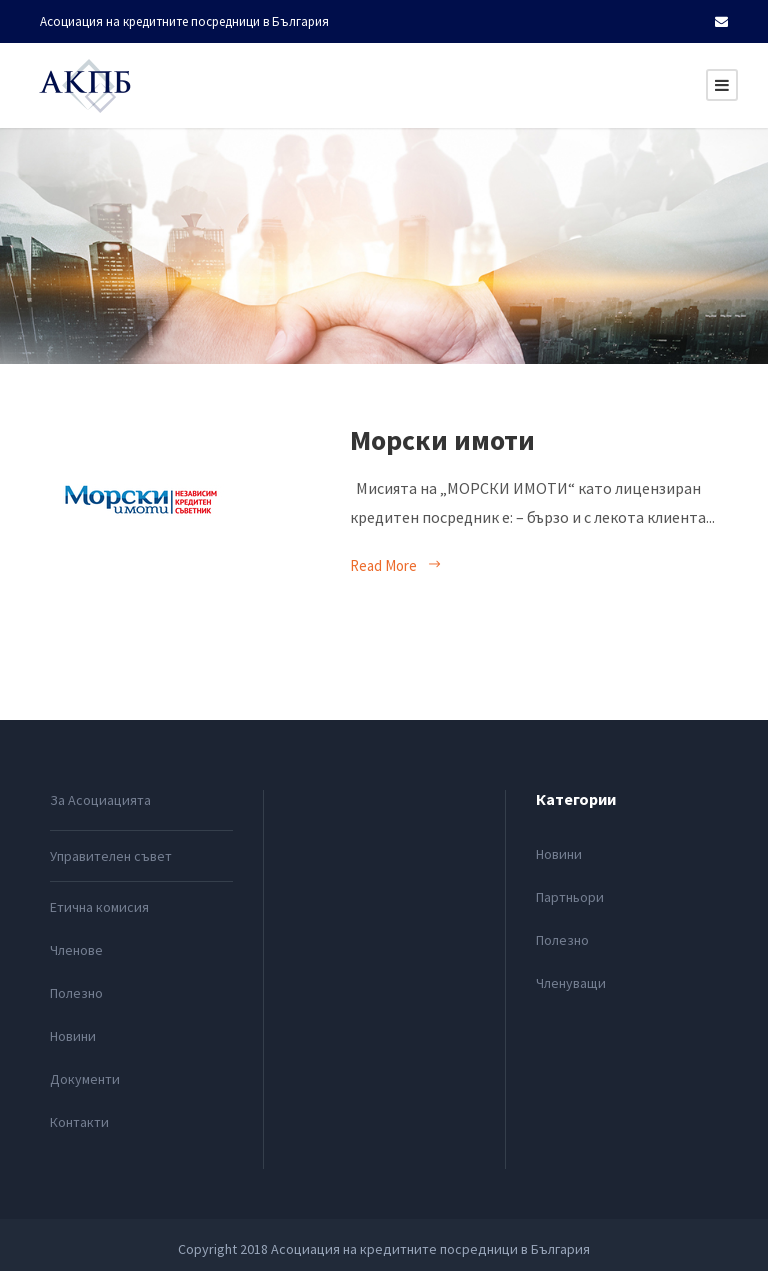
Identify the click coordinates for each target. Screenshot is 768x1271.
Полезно (76, 993)
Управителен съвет (111, 856)
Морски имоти (442, 440)
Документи (85, 1079)
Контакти (79, 1122)
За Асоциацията (100, 800)
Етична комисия (99, 907)
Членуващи (571, 983)
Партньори (570, 897)
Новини (73, 1036)
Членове (76, 950)
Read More (396, 565)
